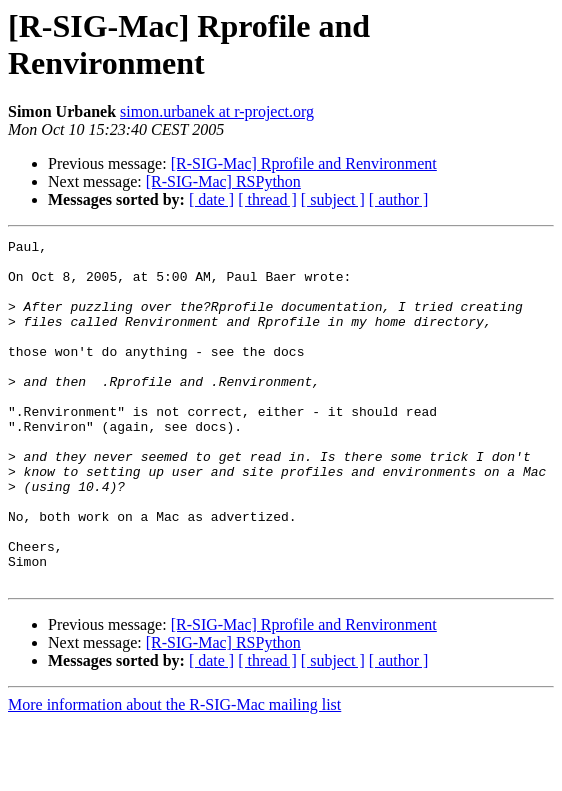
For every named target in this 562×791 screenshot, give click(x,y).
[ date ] (211, 199)
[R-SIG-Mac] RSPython (223, 181)
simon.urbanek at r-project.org (217, 111)
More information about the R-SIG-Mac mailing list (174, 773)
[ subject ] (333, 199)
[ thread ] (267, 199)
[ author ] (399, 199)
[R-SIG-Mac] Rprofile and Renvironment (304, 163)
